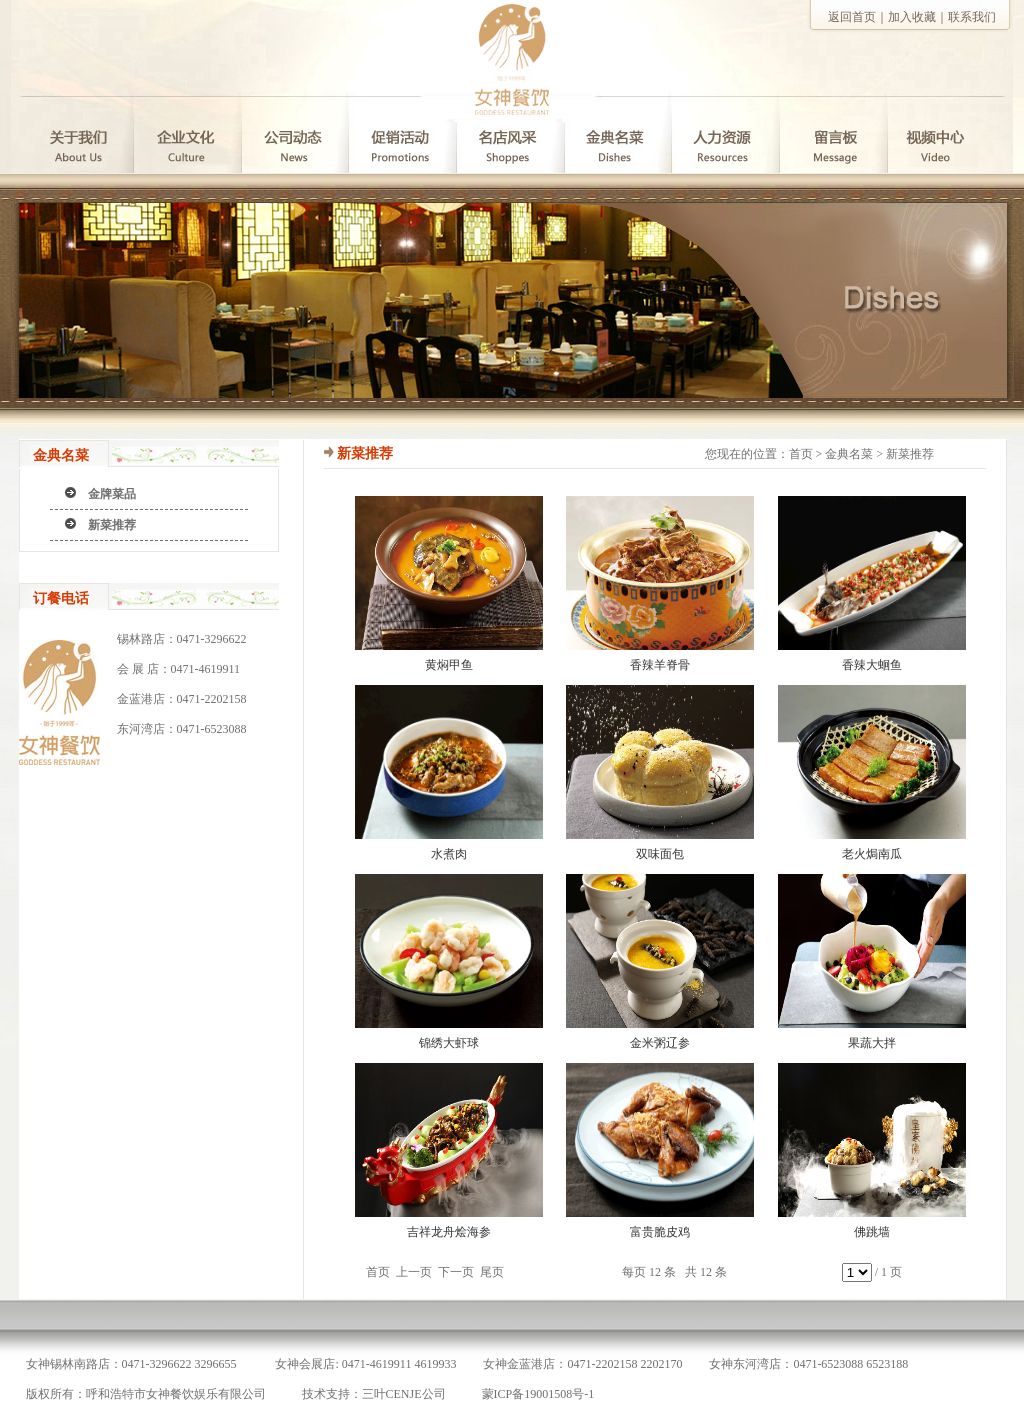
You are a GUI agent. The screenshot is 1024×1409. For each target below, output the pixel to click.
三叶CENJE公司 (404, 1394)
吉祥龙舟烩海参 (449, 1232)
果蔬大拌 (872, 1043)
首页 (801, 454)
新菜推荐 (112, 525)
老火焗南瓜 (872, 854)
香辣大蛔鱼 (872, 665)
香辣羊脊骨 (660, 665)
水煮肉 (449, 854)
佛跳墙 (872, 1232)
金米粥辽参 (660, 1043)
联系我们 (972, 17)
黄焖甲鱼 (449, 665)
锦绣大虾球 (449, 1043)
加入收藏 (912, 17)
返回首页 (852, 17)
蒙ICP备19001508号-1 (538, 1394)
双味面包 (660, 854)
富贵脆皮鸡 (660, 1232)
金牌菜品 (112, 494)
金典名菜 (849, 454)
